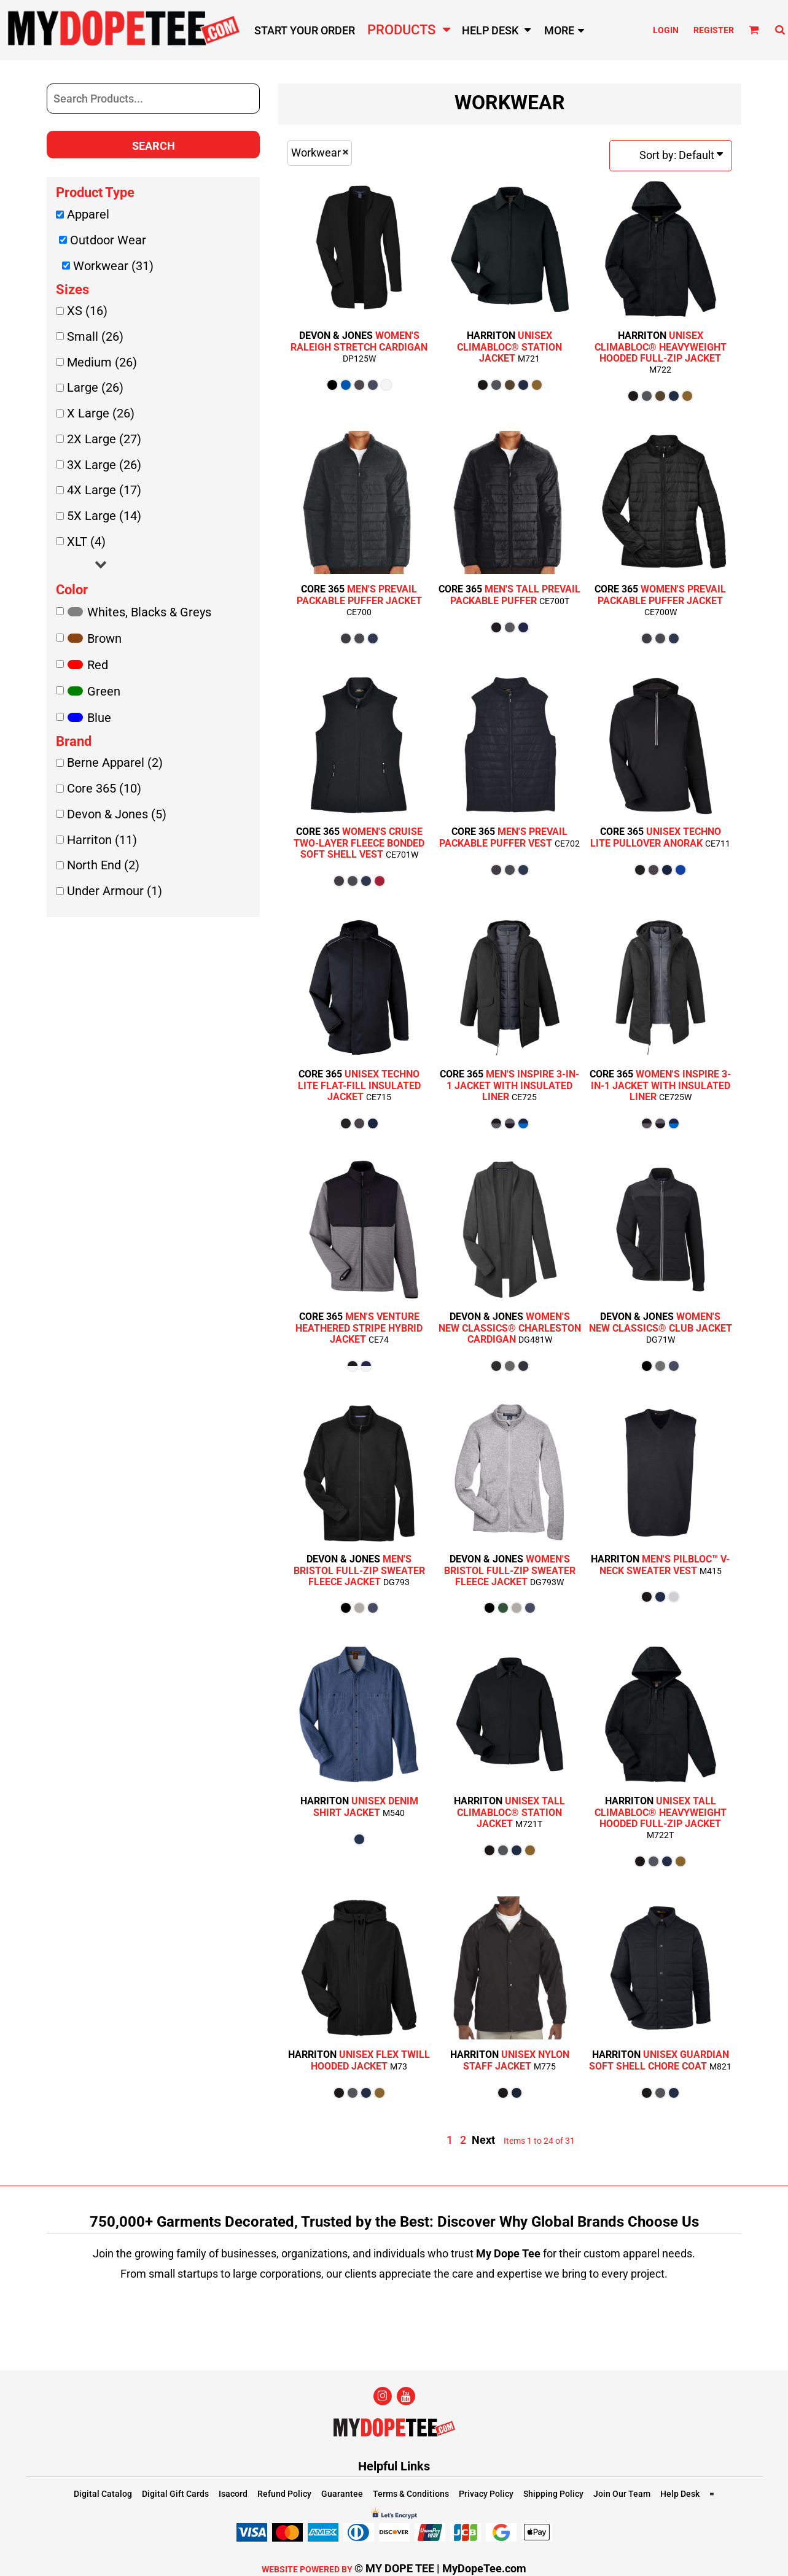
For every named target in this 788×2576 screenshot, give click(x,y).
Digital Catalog (103, 2494)
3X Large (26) (104, 464)
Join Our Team (621, 2494)
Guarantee (342, 2494)
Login (666, 30)
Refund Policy (284, 2494)
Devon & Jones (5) (116, 814)
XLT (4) (86, 541)
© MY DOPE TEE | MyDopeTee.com (440, 2568)
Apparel (88, 214)
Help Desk (680, 2494)
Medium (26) (102, 362)
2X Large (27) (104, 439)
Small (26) (95, 336)
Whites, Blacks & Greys (149, 612)
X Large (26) (101, 413)
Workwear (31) (113, 265)
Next (483, 2139)
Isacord (233, 2494)
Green (103, 691)
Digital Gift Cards (175, 2494)
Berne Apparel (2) (115, 762)
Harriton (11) (102, 839)
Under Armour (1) (114, 890)
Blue (99, 717)
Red (97, 665)
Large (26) (95, 387)
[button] (754, 30)
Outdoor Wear (108, 240)
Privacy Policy (486, 2494)
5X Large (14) (104, 515)
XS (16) (87, 310)
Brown (104, 638)
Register (713, 30)
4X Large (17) (104, 490)
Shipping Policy (553, 2494)
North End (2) (103, 865)
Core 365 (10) (104, 788)
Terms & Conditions (411, 2494)
